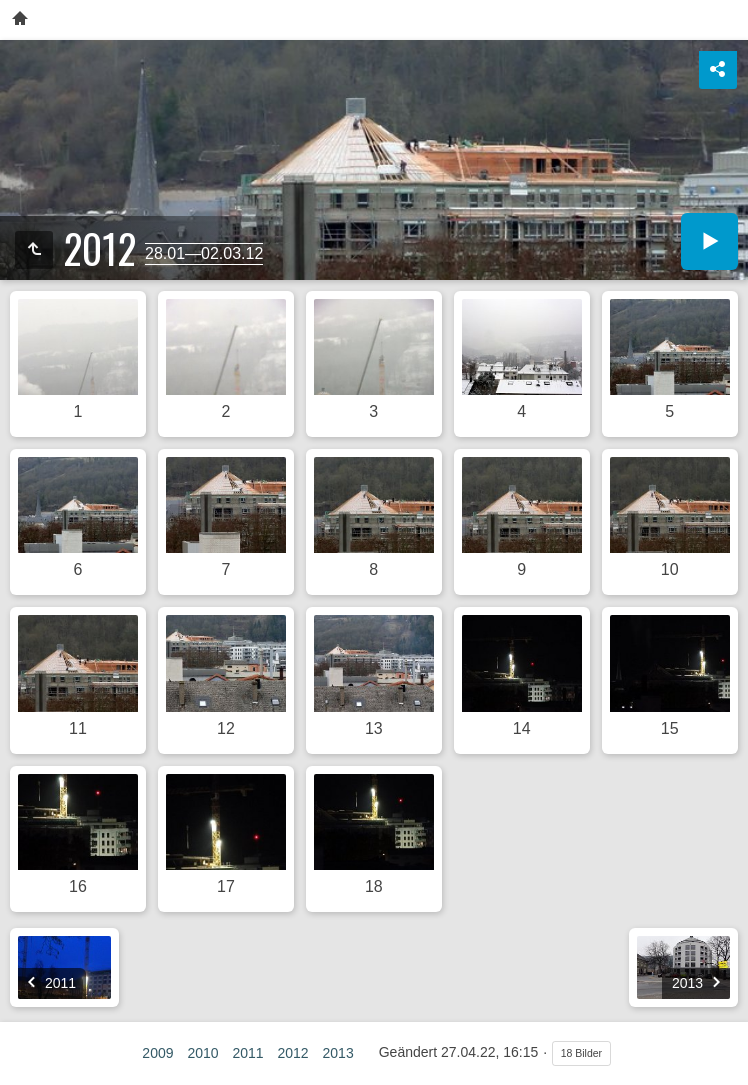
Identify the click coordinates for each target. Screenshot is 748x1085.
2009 (157, 1053)
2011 (247, 1053)
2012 (293, 1053)
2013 (338, 1053)
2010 (202, 1053)
